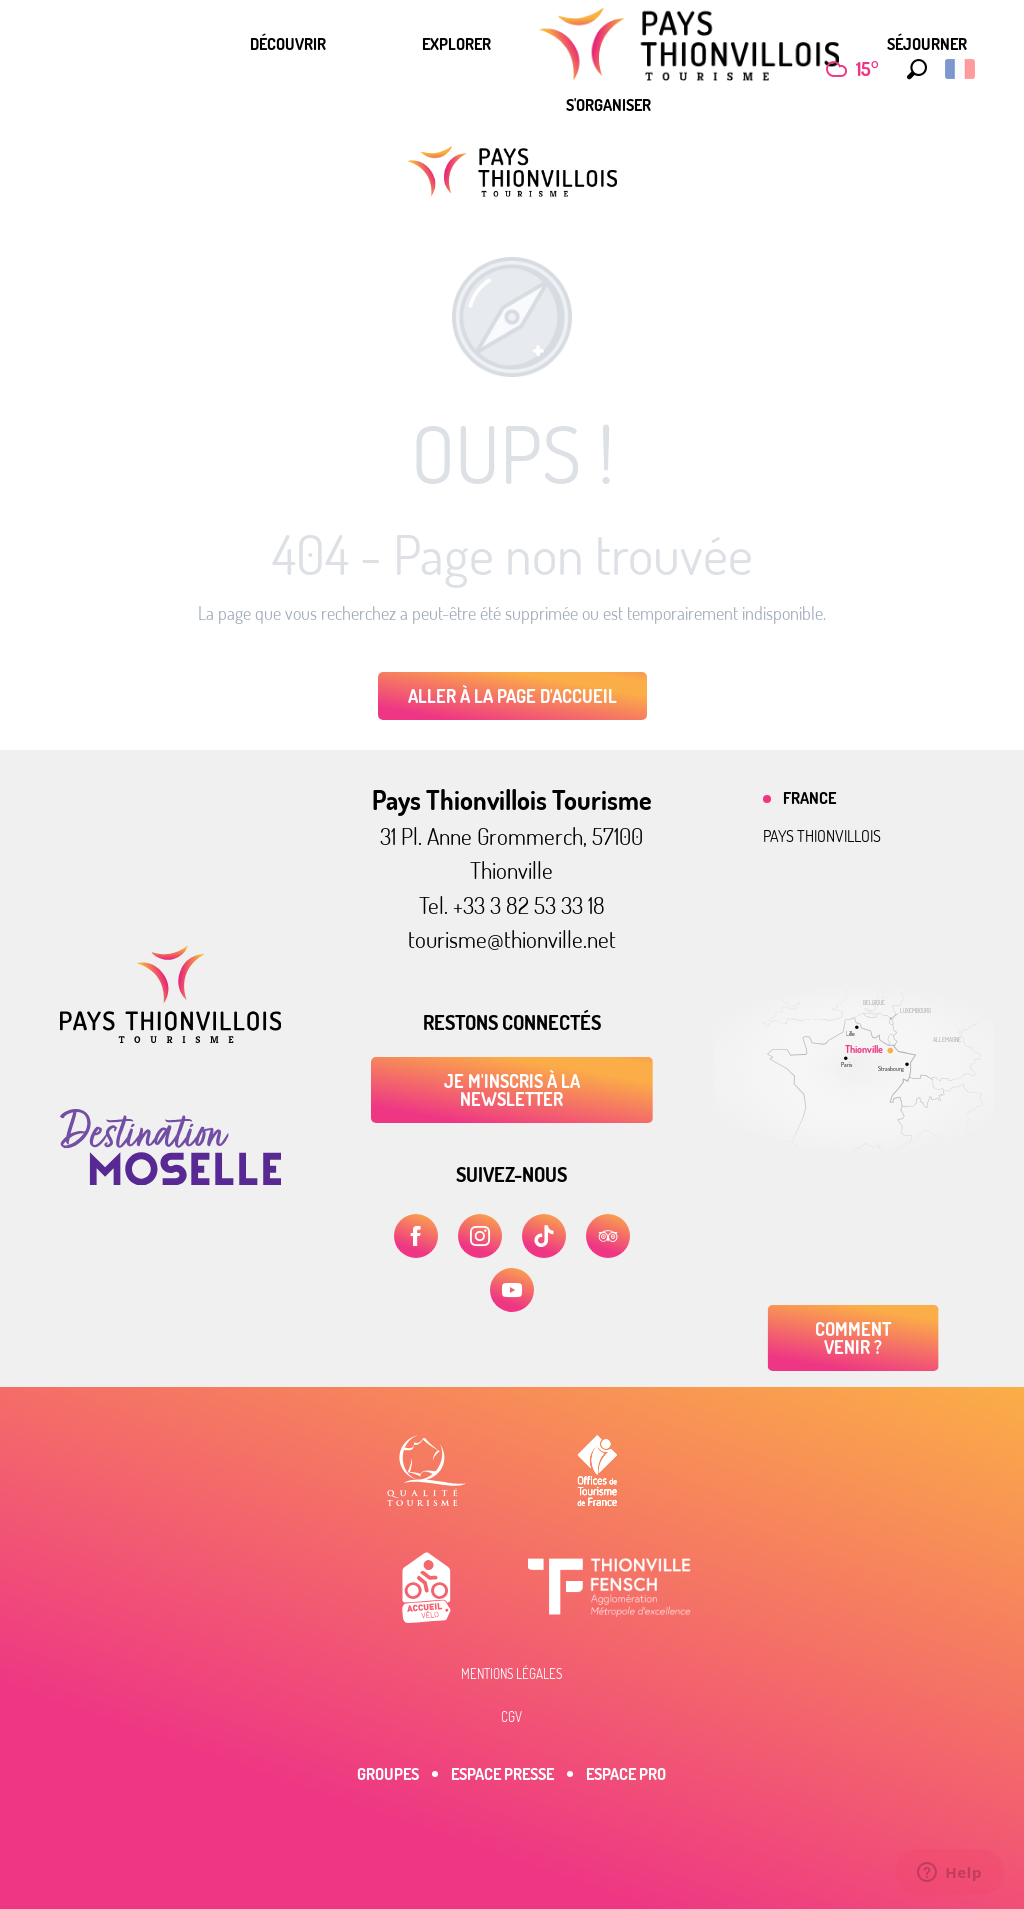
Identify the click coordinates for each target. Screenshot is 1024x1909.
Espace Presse (502, 1774)
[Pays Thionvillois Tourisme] (512, 171)
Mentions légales (511, 1674)
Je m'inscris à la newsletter (512, 1090)
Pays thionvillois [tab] (822, 836)
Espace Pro (626, 1774)
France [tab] (809, 798)
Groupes (388, 1774)
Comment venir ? (853, 1338)
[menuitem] (288, 44)
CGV (511, 1717)
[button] (912, 69)
